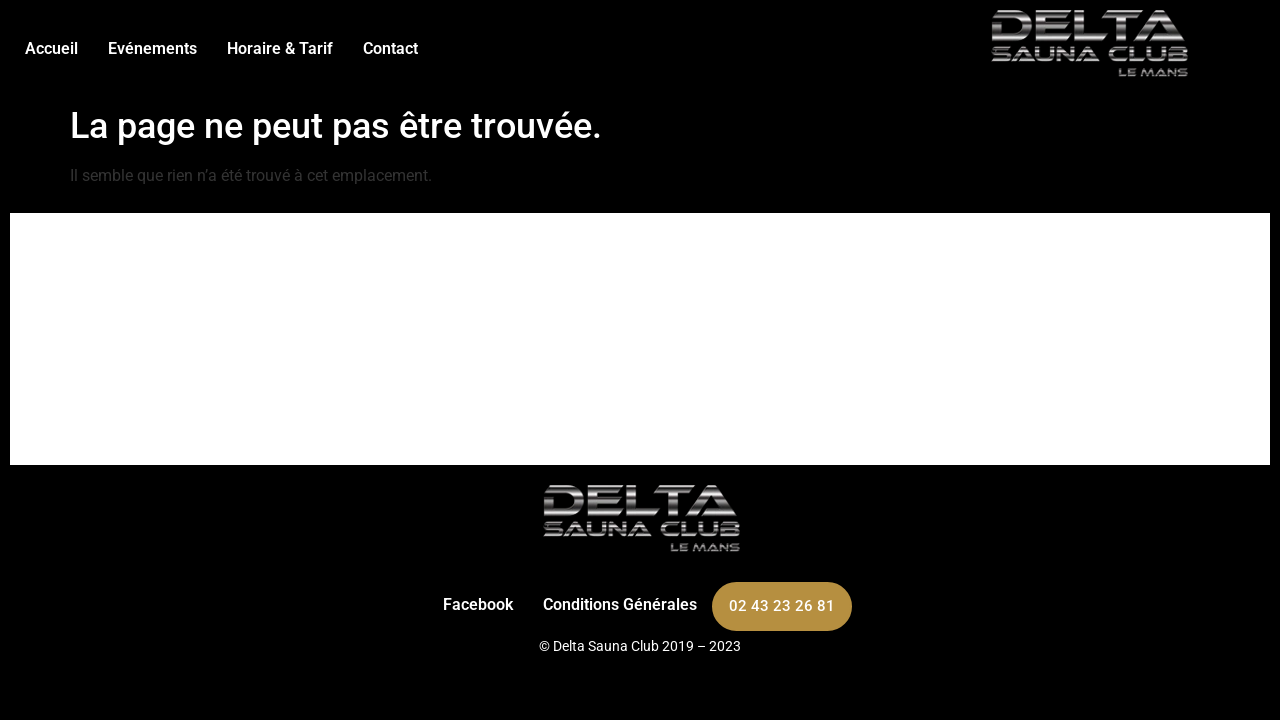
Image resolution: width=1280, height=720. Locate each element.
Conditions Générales (620, 604)
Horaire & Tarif (280, 48)
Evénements (152, 48)
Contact (390, 48)
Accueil (51, 48)
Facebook (478, 604)
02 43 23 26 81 (782, 606)
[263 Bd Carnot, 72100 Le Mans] (640, 339)
